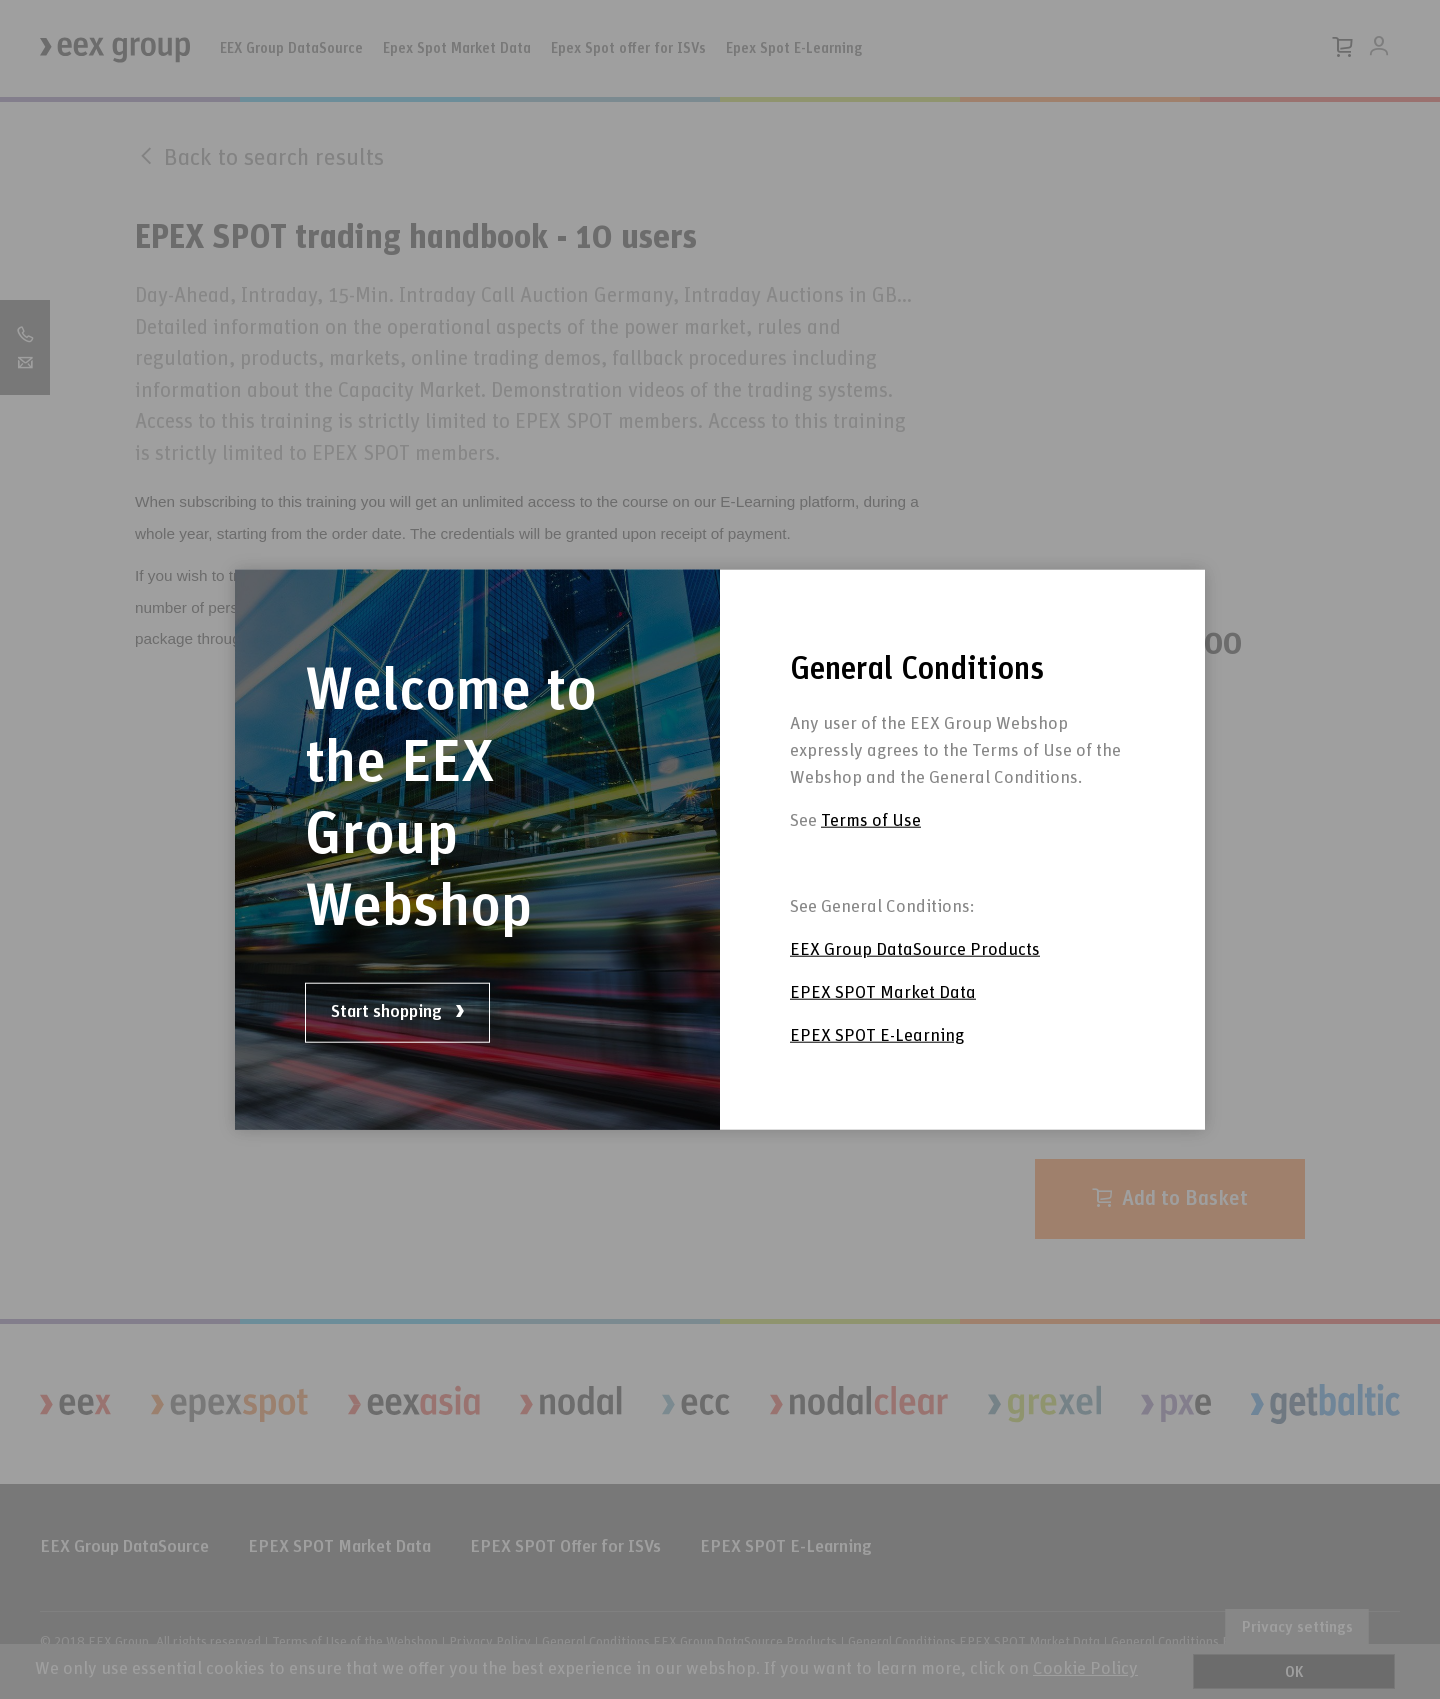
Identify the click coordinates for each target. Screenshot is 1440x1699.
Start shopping (397, 1012)
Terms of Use (871, 821)
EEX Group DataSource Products (915, 950)
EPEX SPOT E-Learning (877, 1036)
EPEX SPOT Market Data (883, 993)
